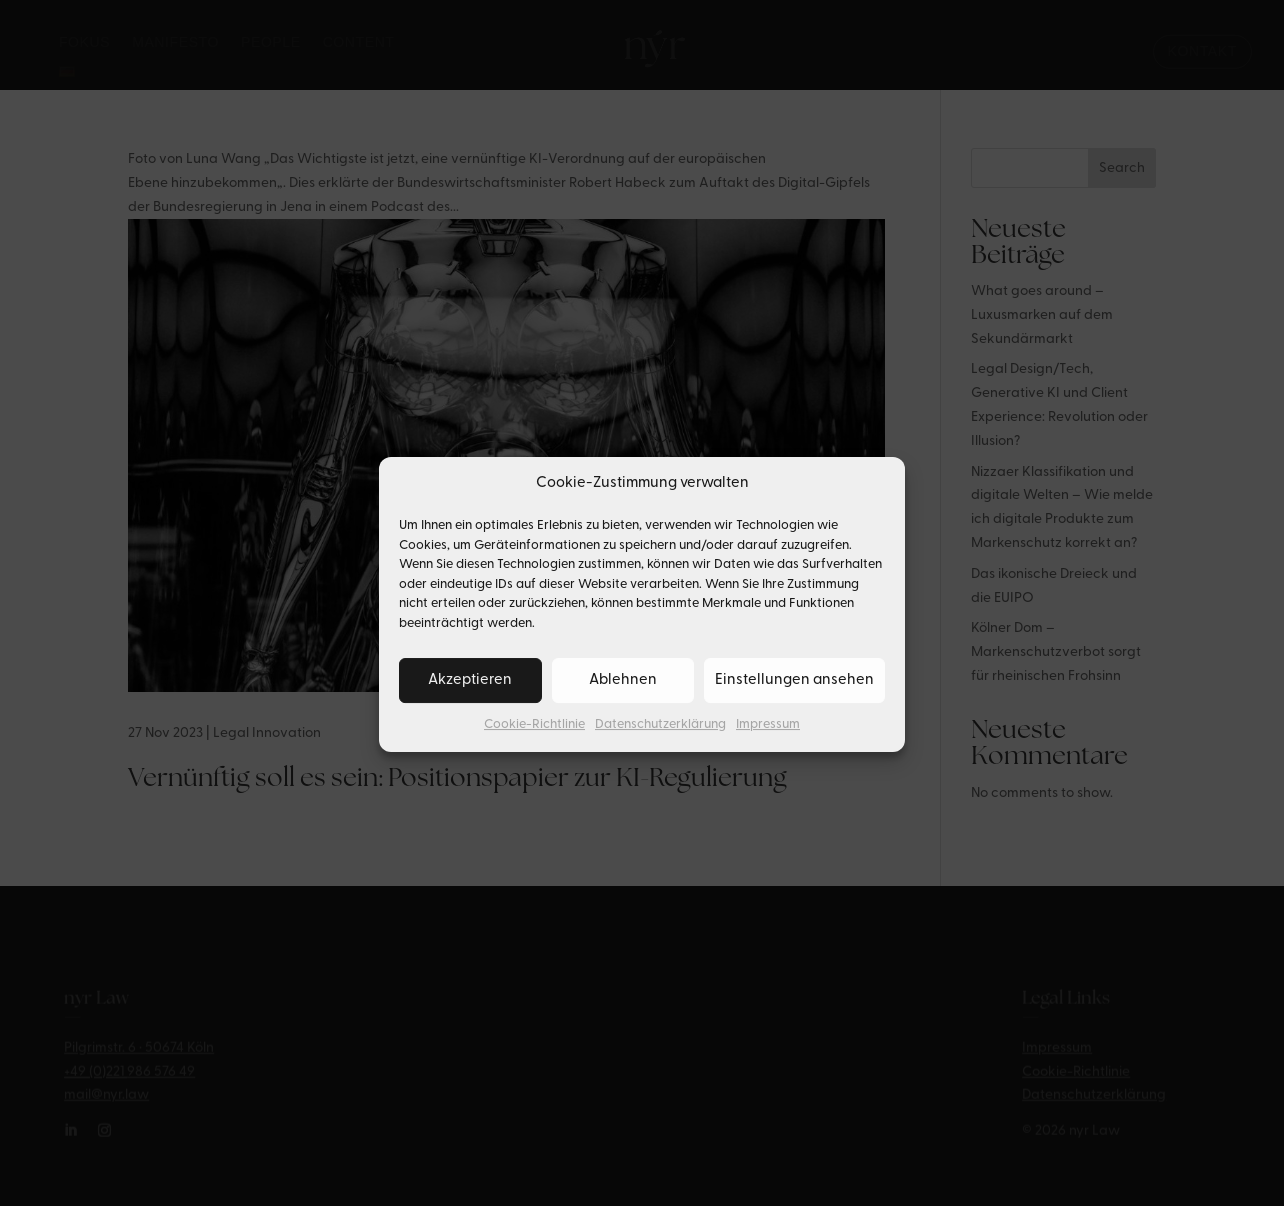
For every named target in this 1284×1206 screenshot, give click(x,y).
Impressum (768, 741)
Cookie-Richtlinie (534, 741)
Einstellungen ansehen (794, 696)
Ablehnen (623, 696)
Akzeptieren (470, 696)
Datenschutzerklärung (660, 741)
